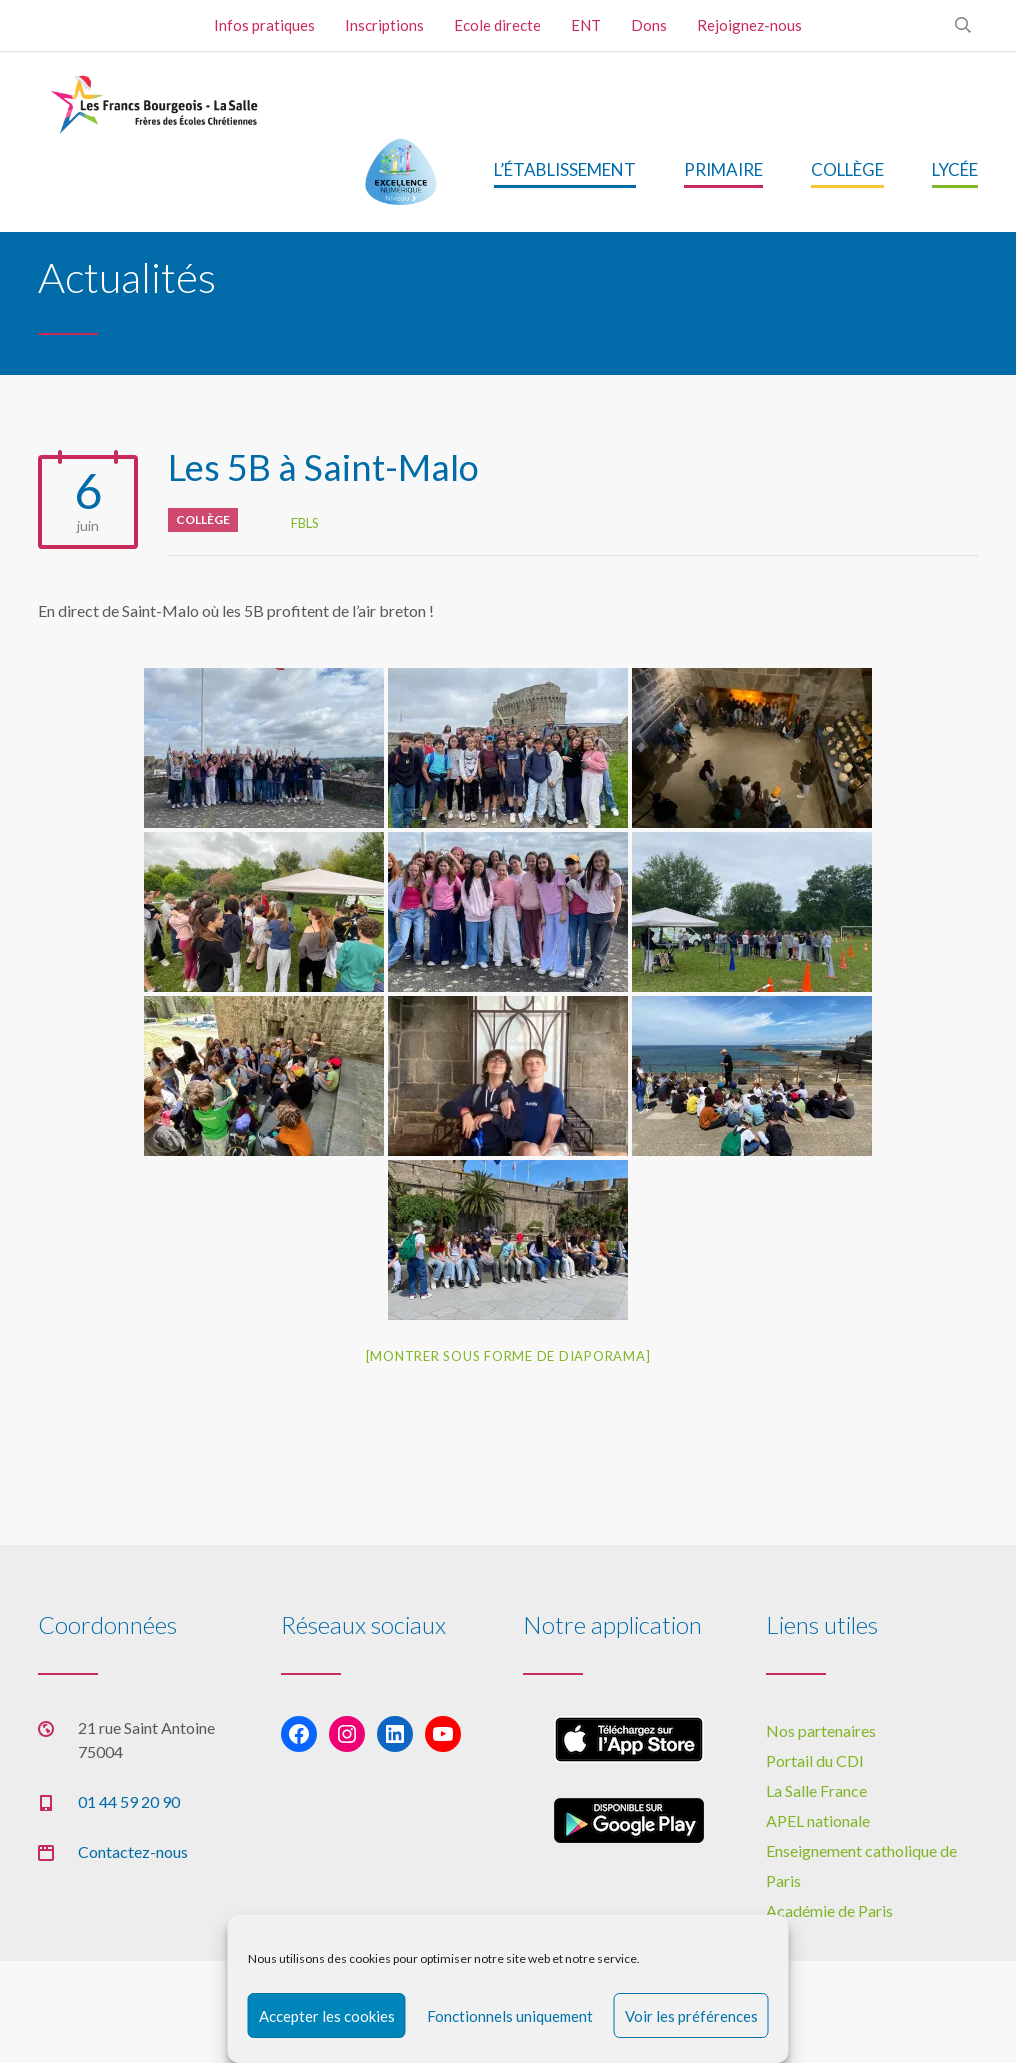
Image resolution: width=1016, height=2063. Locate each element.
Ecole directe (497, 25)
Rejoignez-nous (749, 25)
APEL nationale (818, 1820)
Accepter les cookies (327, 2016)
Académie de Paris (829, 1910)
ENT (586, 25)
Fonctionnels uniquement (510, 2016)
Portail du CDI (815, 1760)
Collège (203, 519)
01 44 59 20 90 (129, 1801)
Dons (649, 25)
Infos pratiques (264, 25)
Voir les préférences (691, 2016)
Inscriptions (384, 25)
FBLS (305, 523)
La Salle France (816, 1790)
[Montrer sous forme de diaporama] (508, 1356)
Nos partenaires (821, 1730)
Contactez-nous (133, 1851)
